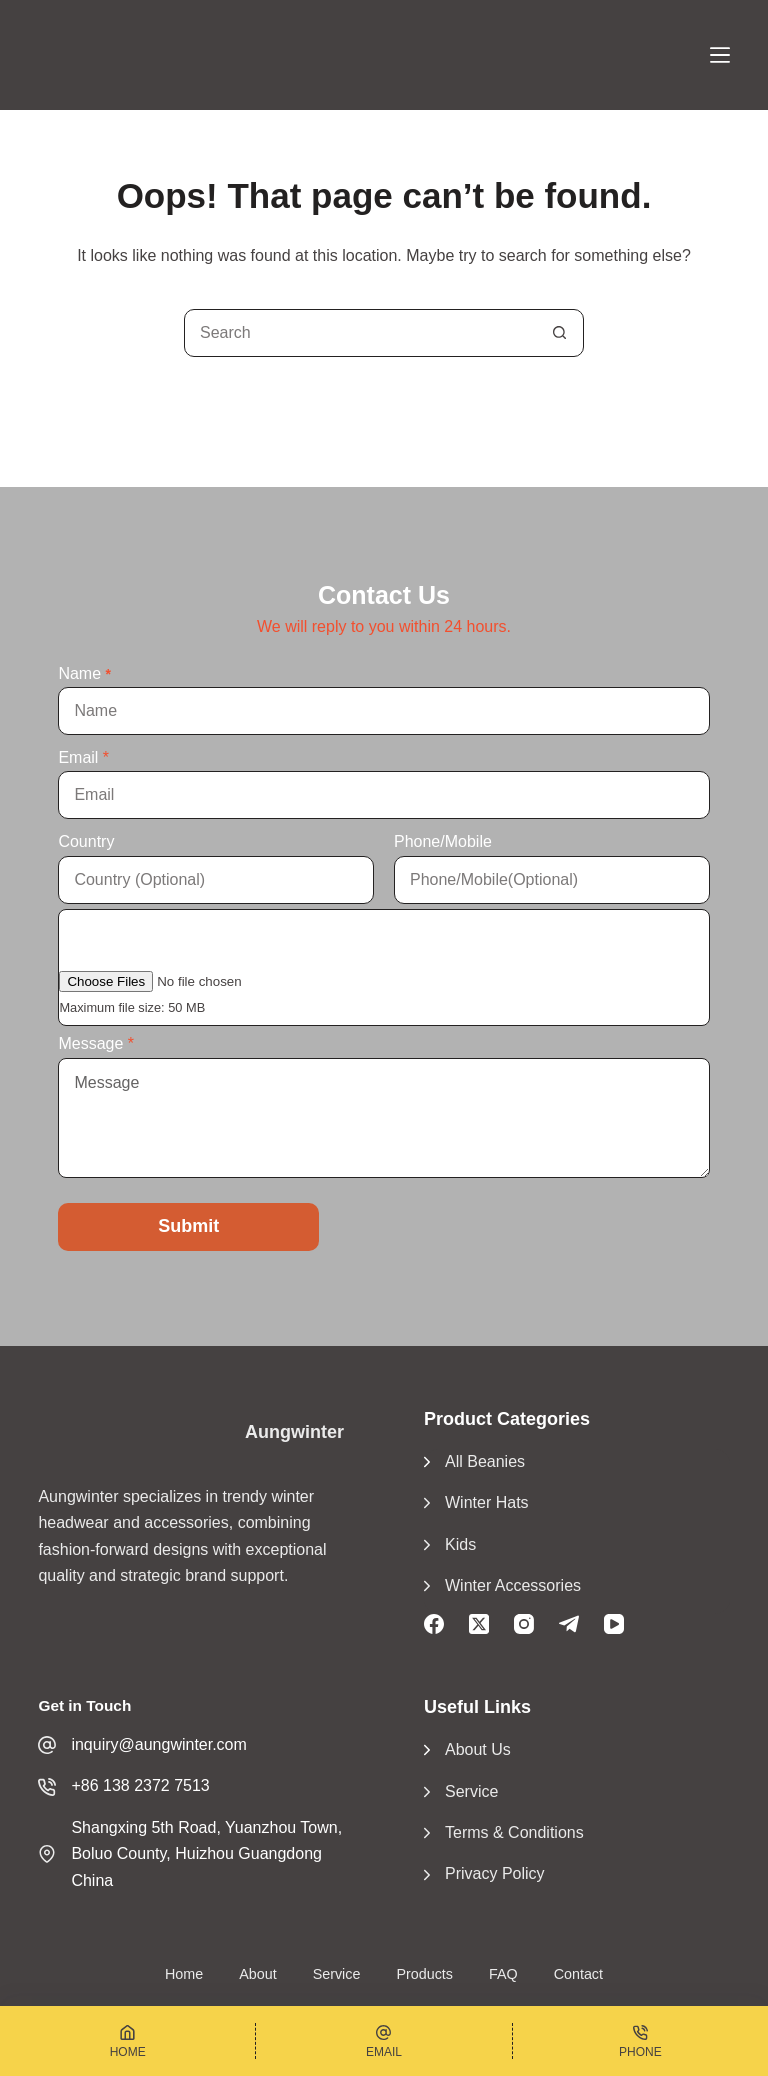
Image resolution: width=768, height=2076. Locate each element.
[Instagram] (524, 1624)
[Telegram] (569, 1624)
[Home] (127, 2041)
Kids (460, 1544)
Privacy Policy (495, 1873)
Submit (188, 1226)
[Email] (383, 2041)
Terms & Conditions (514, 1832)
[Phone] (640, 2041)
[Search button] (559, 333)
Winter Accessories (513, 1585)
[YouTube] (614, 1624)
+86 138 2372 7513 (140, 1785)
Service (471, 1791)
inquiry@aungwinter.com (158, 1744)
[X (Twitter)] (479, 1624)
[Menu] (720, 55)
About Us (478, 1749)
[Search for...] (360, 333)
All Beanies (485, 1461)
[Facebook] (434, 1624)
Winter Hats (487, 1502)
